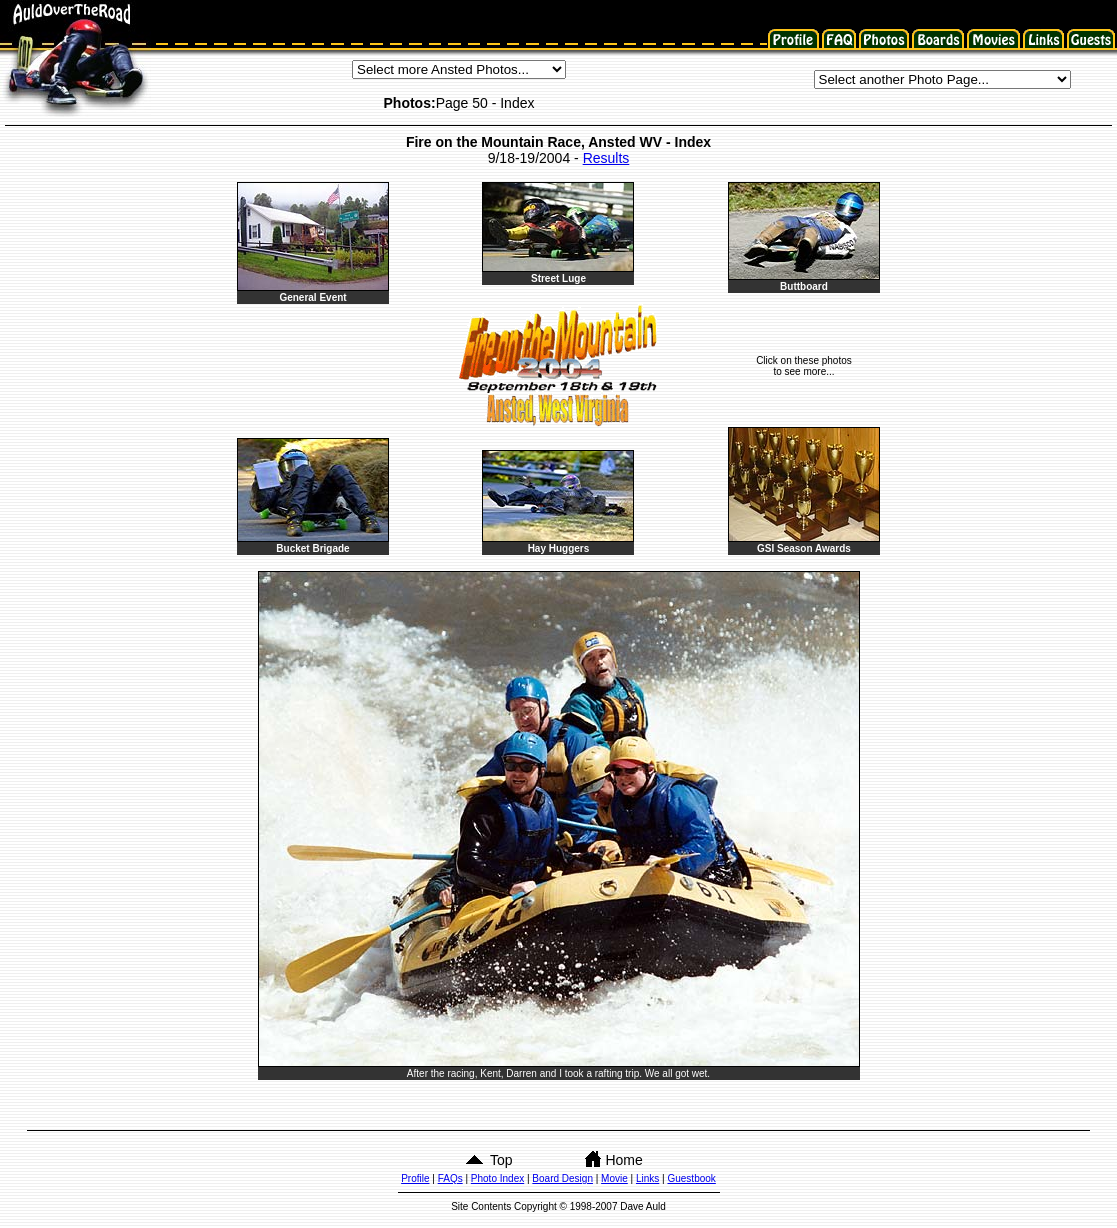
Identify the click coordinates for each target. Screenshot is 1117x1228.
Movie (614, 1178)
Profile (415, 1178)
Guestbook (691, 1178)
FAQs (450, 1178)
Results (606, 158)
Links (647, 1178)
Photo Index (497, 1178)
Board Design (562, 1178)
